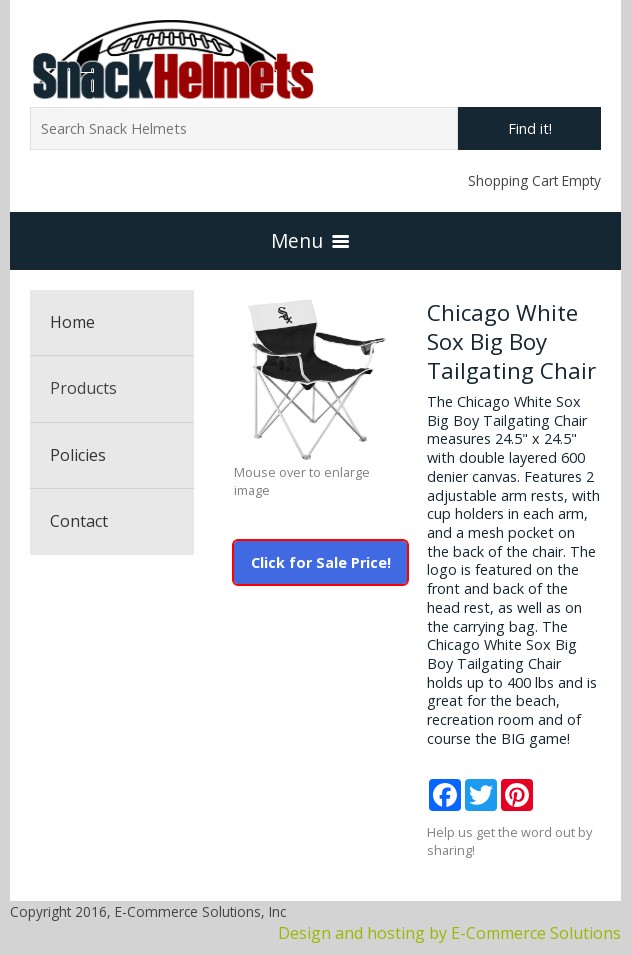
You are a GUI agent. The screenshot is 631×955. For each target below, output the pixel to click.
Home (72, 322)
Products (83, 388)
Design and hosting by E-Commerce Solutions (449, 933)
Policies (78, 455)
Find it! (530, 128)
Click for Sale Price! (321, 562)
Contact (79, 521)
